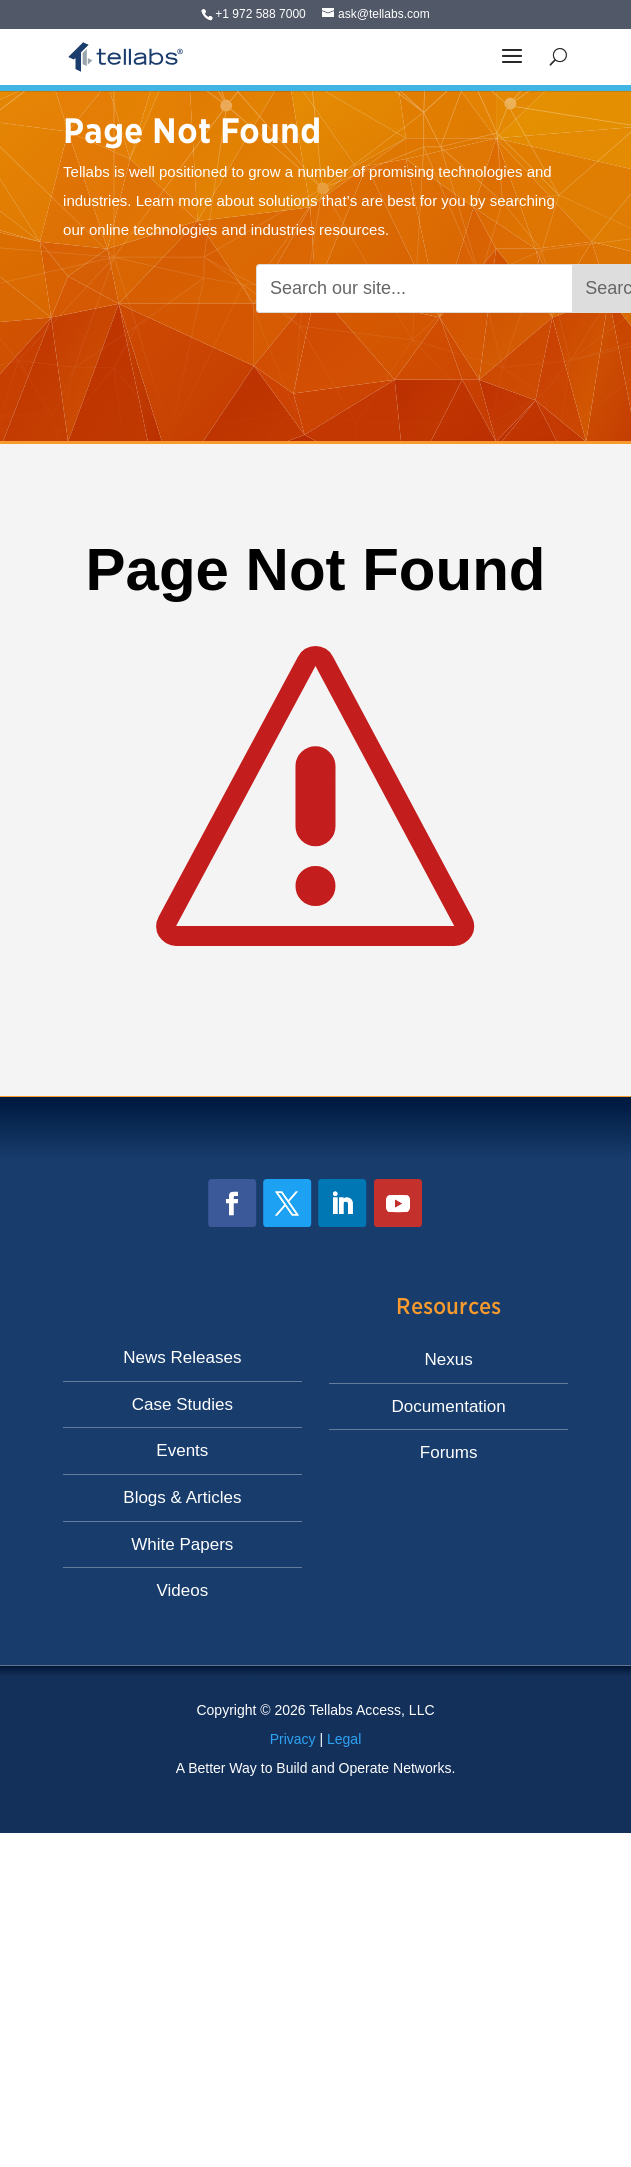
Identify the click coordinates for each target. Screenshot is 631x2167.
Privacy (293, 1739)
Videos (183, 1590)
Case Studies (182, 1404)
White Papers (182, 1544)
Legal (344, 1739)
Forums (449, 1452)
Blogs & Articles (182, 1497)
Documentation (448, 1406)
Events (182, 1450)
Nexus (449, 1359)
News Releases (182, 1357)
